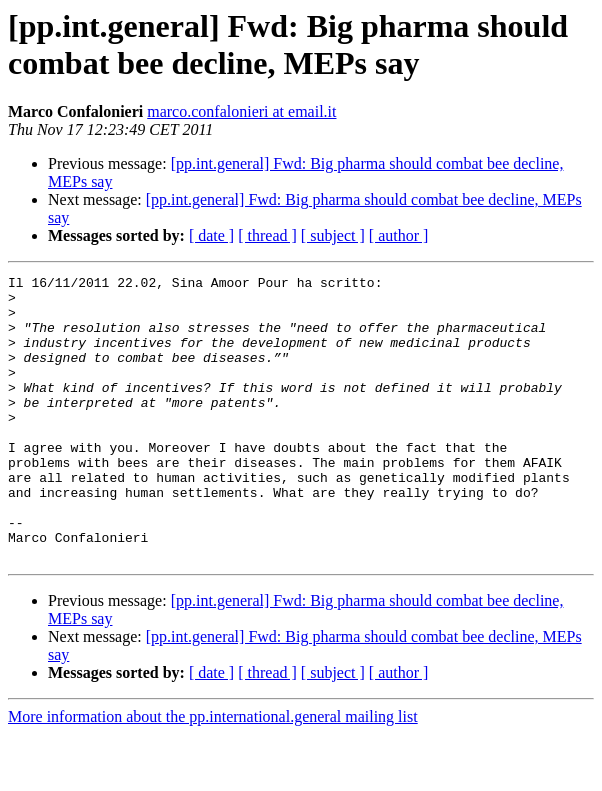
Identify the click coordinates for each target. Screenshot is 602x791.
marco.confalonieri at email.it (241, 111)
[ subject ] (333, 235)
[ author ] (399, 235)
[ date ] (211, 235)
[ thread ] (267, 235)
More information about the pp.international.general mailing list (213, 773)
